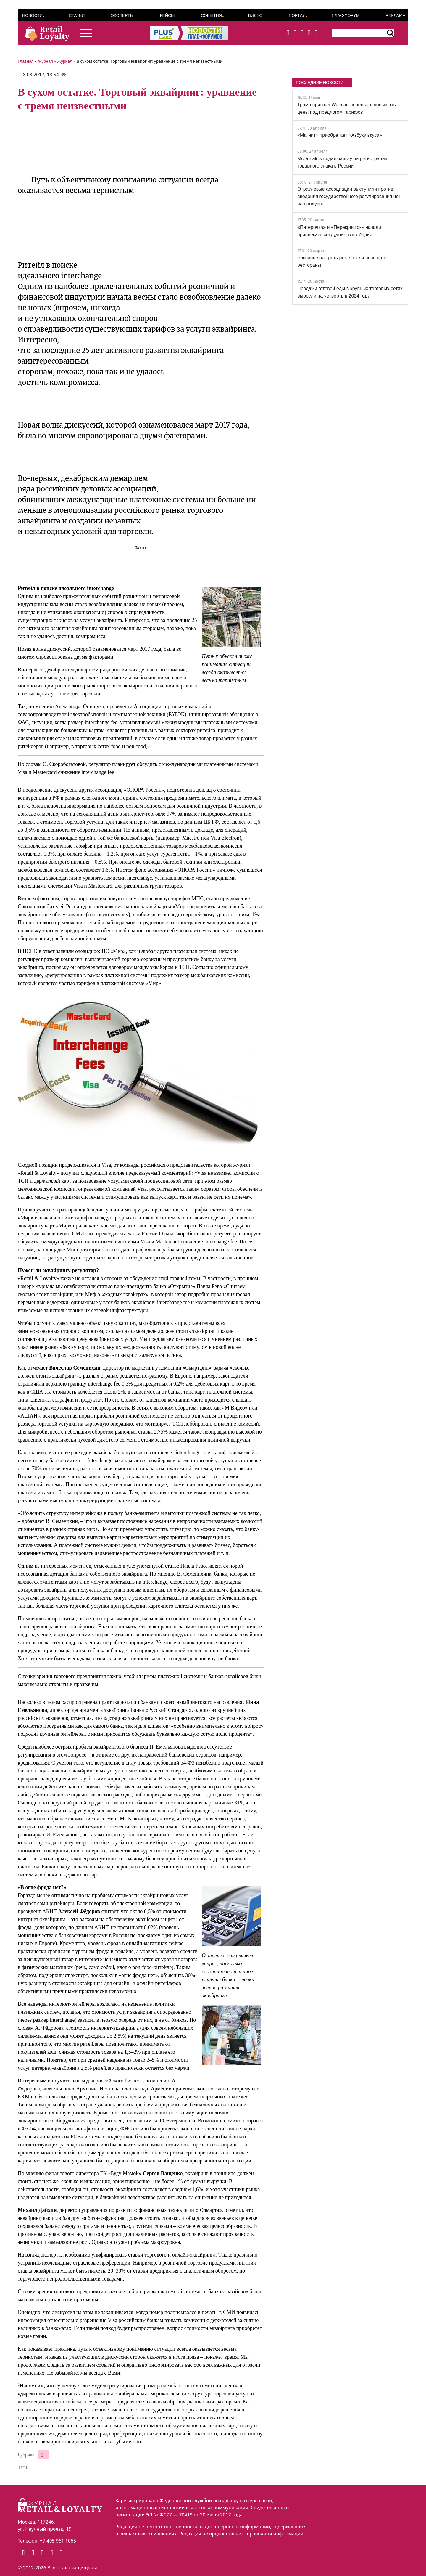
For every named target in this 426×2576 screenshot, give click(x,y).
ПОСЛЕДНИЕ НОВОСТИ (319, 82)
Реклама (395, 15)
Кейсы (167, 15)
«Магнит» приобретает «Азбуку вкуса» (339, 135)
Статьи (77, 15)
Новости (32, 15)
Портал (297, 15)
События (211, 15)
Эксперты (122, 15)
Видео (255, 15)
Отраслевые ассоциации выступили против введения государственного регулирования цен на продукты (349, 196)
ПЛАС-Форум (345, 15)
